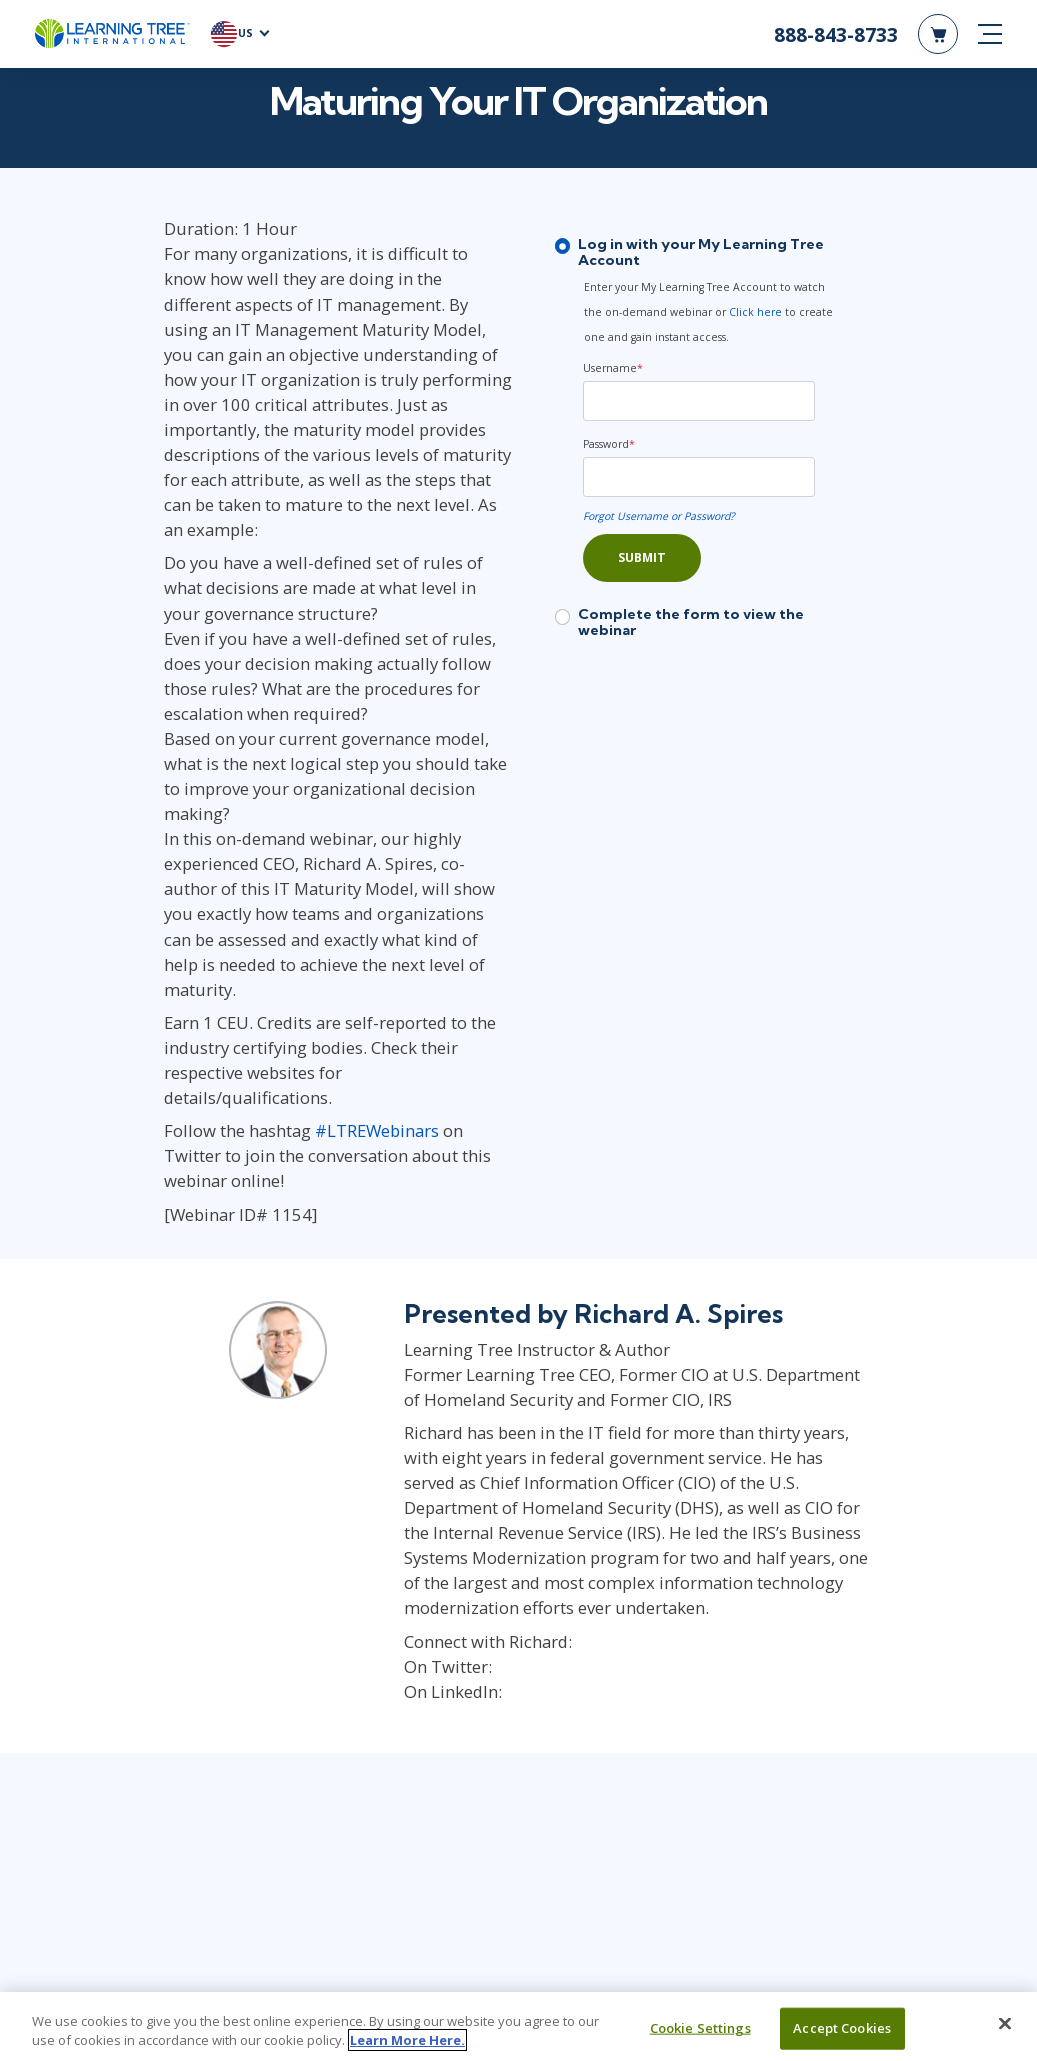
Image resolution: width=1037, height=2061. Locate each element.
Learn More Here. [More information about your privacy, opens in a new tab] (407, 2040)
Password (609, 416)
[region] (518, 2026)
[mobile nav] (990, 40)
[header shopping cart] (938, 40)
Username (613, 340)
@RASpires (500, 1377)
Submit (642, 529)
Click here (626, 309)
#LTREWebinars (264, 918)
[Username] (757, 373)
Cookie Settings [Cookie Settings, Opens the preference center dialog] (700, 2028)
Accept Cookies (842, 2028)
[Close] (1005, 2024)
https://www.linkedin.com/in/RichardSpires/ (638, 1402)
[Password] (757, 449)
